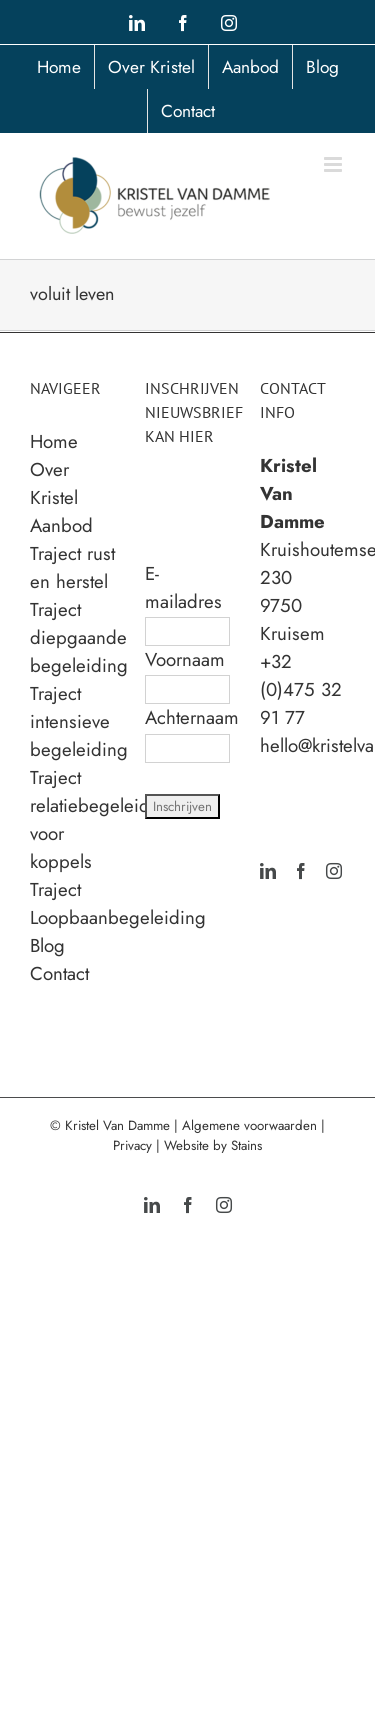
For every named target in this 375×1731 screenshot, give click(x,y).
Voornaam (185, 659)
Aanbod (61, 525)
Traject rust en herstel (72, 567)
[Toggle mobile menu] (334, 164)
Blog (47, 945)
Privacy (132, 1145)
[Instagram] (334, 871)
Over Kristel (54, 483)
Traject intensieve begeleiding (79, 721)
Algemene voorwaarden (249, 1125)
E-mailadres (183, 587)
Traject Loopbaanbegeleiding (118, 903)
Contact (59, 973)
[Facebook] (301, 871)
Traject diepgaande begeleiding (79, 637)
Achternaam (192, 717)
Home (54, 441)
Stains (246, 1145)
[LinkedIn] (268, 871)
